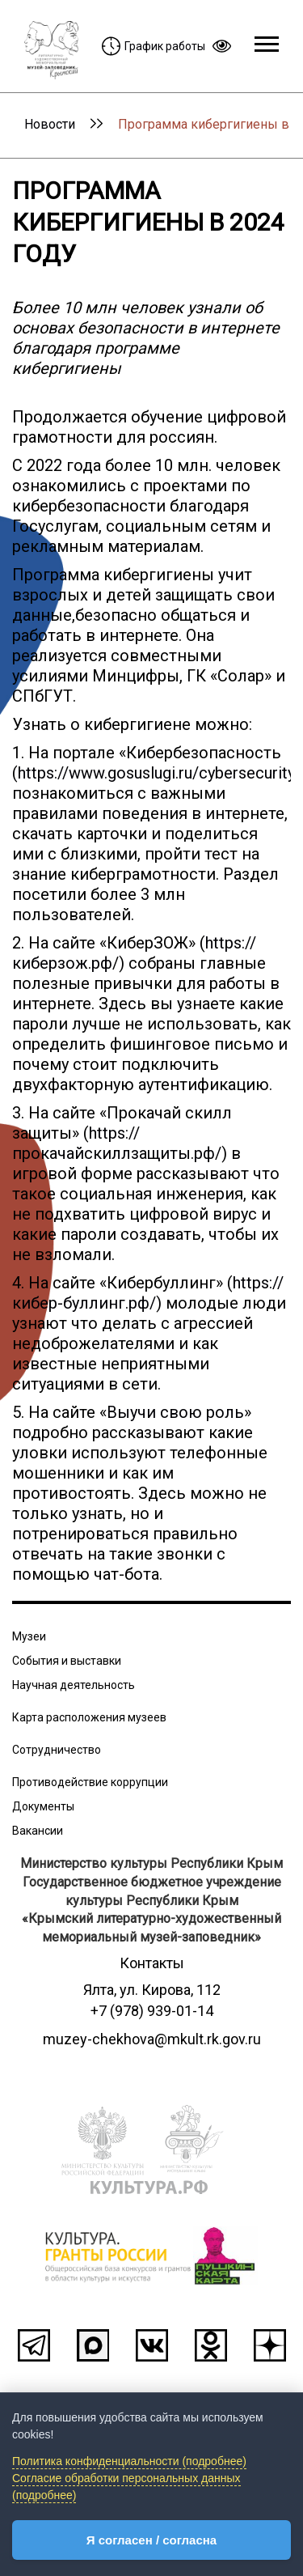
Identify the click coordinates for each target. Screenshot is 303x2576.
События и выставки (66, 1660)
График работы (153, 46)
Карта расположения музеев (89, 1717)
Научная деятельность (73, 1684)
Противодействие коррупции (90, 1782)
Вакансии (37, 1830)
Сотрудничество (56, 1749)
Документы (43, 1806)
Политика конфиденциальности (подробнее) (129, 2461)
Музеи (29, 1636)
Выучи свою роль (175, 1412)
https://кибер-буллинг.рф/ (148, 1293)
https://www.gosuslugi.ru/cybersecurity (156, 773)
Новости (49, 124)
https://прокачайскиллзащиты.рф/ (116, 1143)
